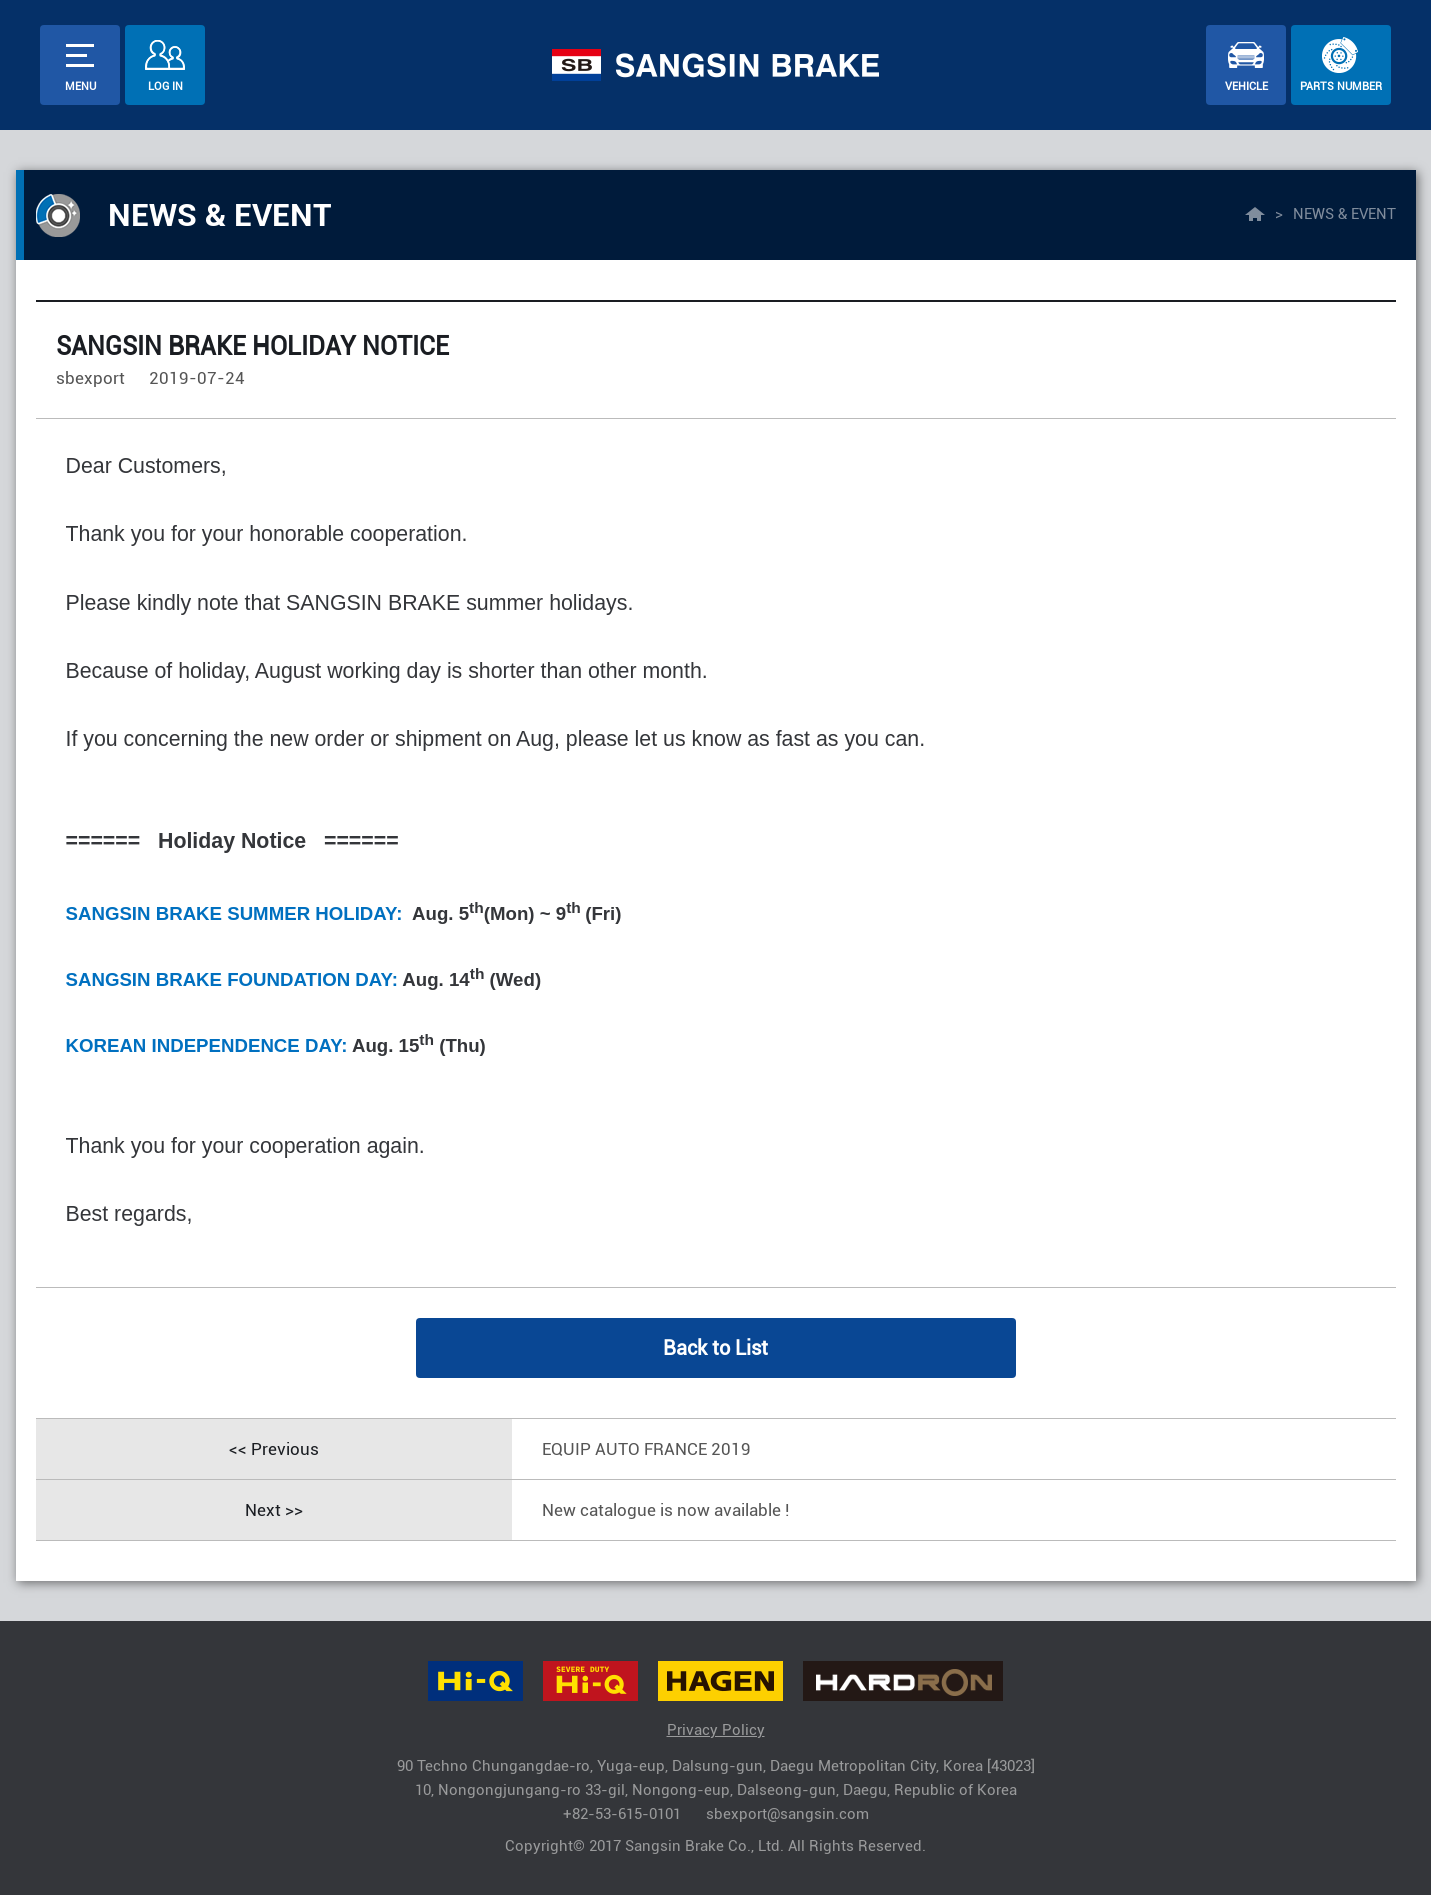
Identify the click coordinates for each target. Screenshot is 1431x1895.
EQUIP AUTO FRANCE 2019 (646, 1449)
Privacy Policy (716, 1730)
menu (80, 86)
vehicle (1246, 86)
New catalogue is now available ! (665, 1510)
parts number (1341, 86)
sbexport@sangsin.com (787, 1814)
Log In (165, 86)
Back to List (715, 1348)
